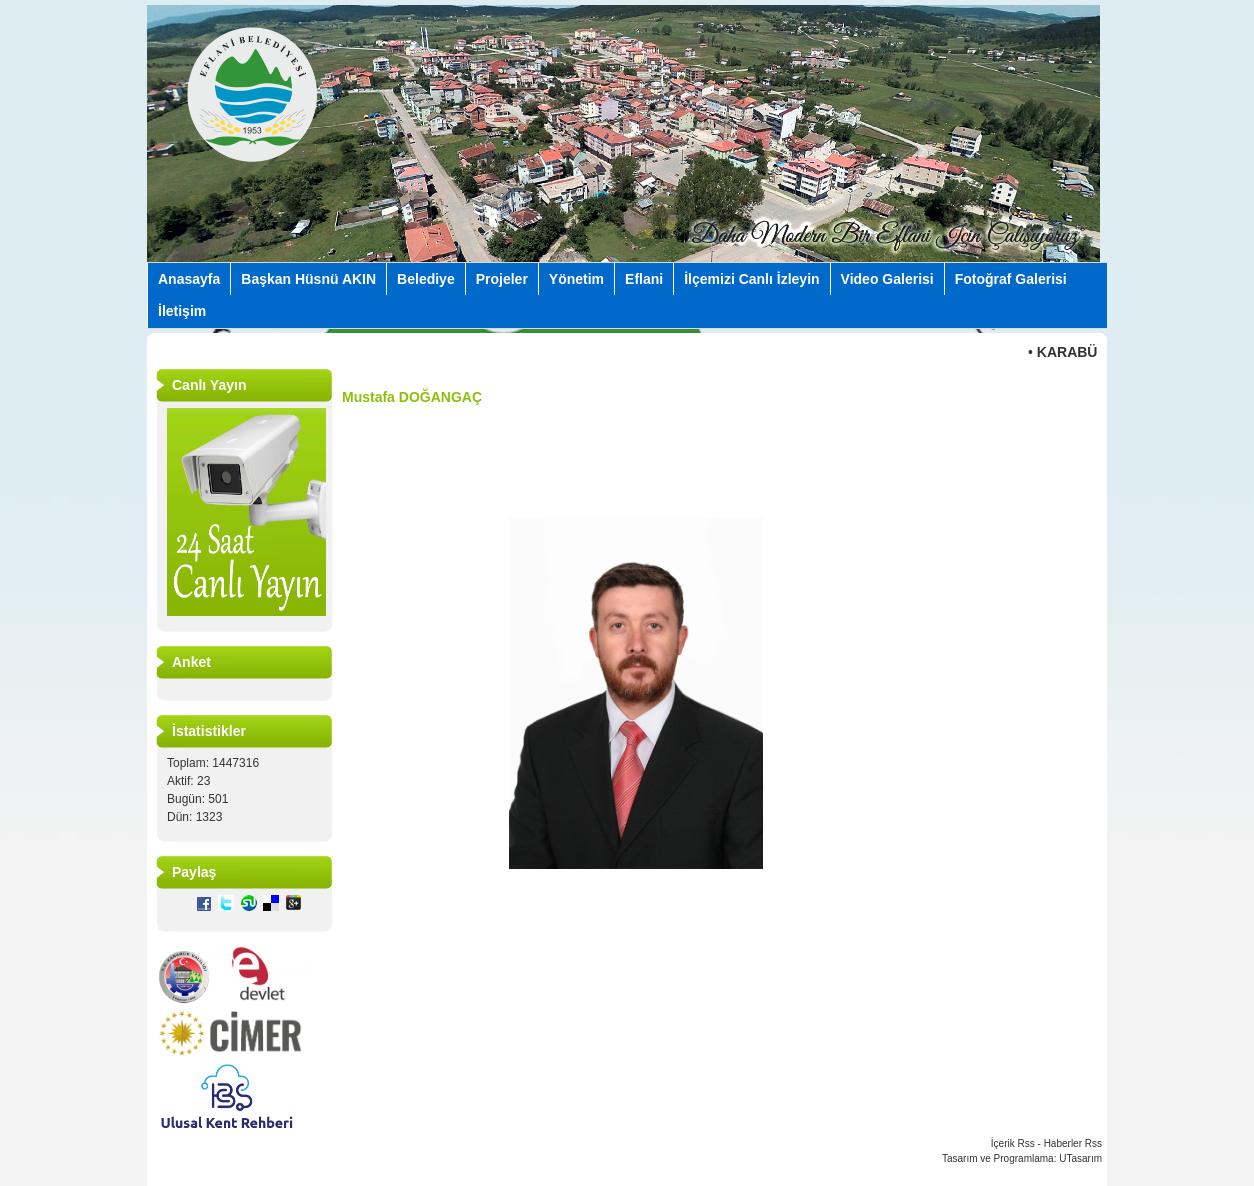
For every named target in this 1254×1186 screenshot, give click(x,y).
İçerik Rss (1013, 1143)
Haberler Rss (1073, 1143)
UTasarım (1080, 1158)
